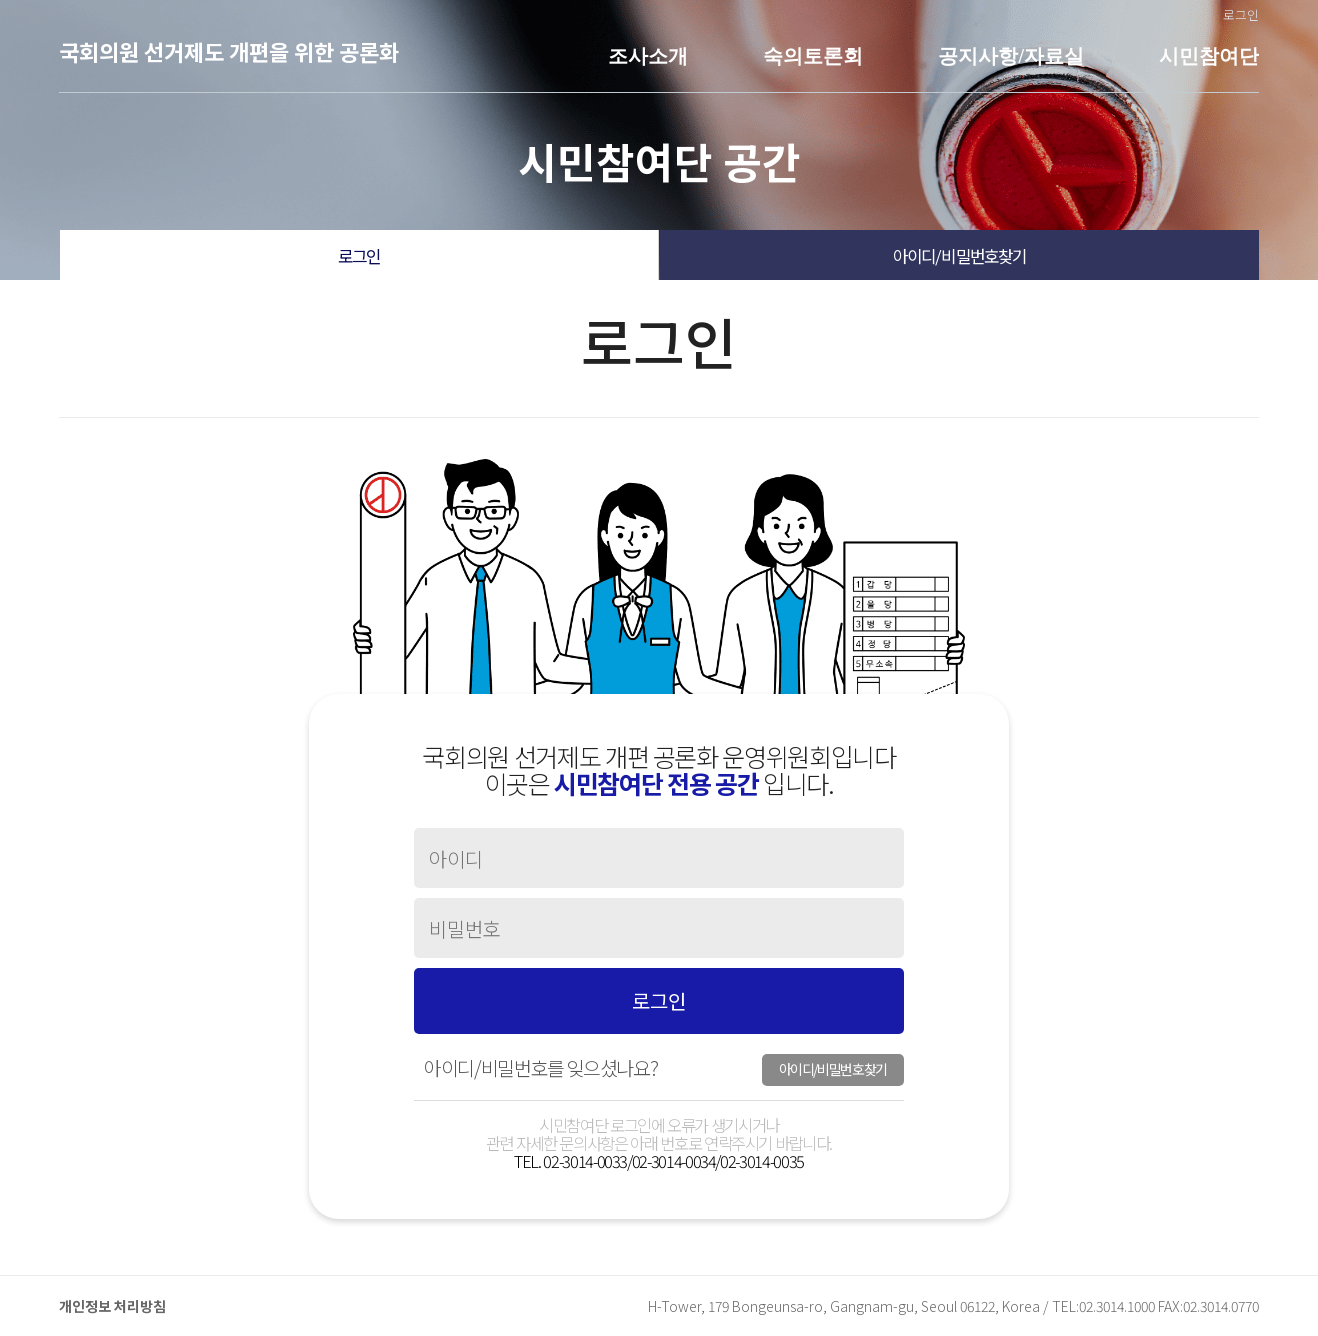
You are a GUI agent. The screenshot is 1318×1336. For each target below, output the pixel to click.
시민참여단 (1209, 56)
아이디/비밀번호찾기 (960, 256)
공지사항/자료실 (1011, 56)
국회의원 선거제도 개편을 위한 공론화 (229, 51)
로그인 (1241, 14)
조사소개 (648, 56)
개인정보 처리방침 (112, 1306)
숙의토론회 (813, 56)
